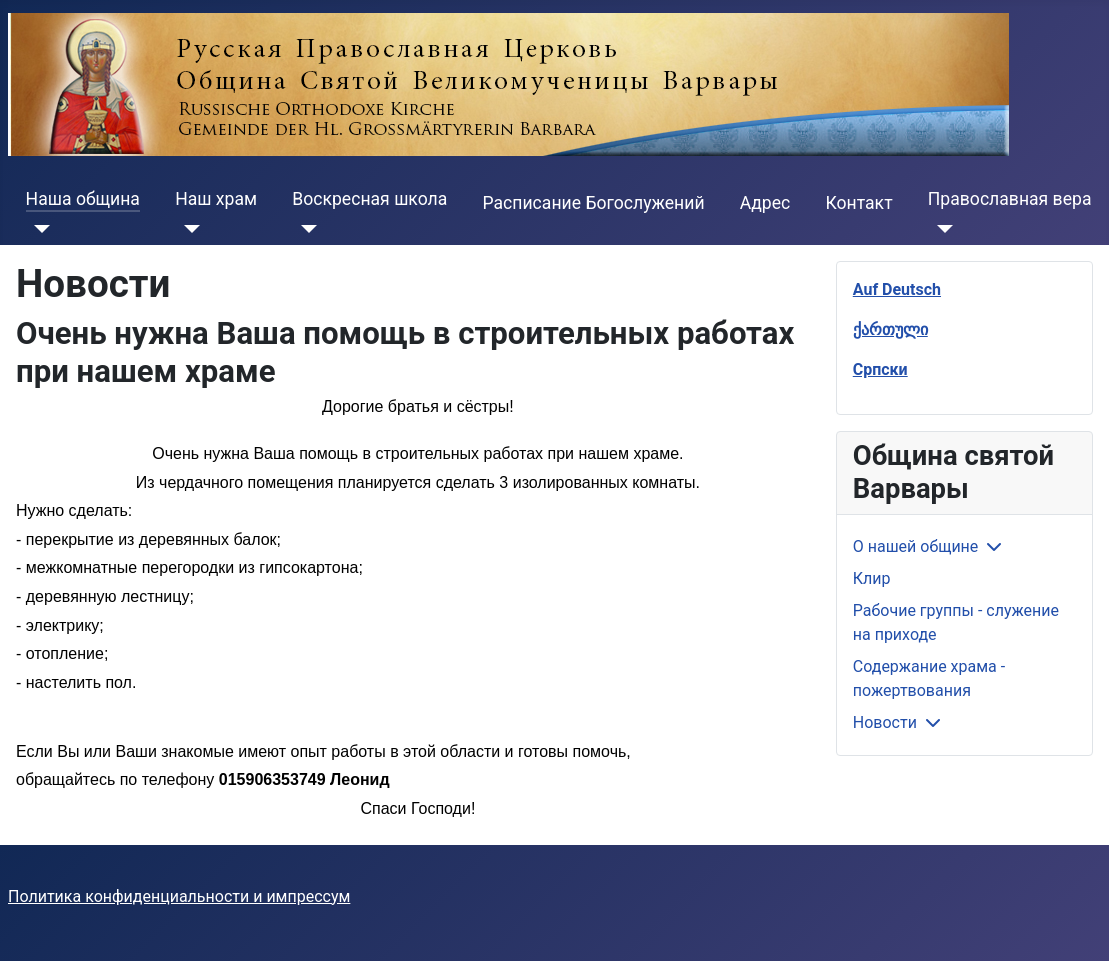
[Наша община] (38, 229)
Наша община (83, 199)
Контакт (858, 203)
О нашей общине (916, 546)
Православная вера (1010, 199)
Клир (872, 578)
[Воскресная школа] (304, 229)
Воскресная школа (369, 199)
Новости (885, 722)
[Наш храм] (187, 229)
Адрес (765, 203)
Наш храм (216, 199)
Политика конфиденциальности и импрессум (179, 896)
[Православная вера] (940, 229)
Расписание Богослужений (594, 203)
